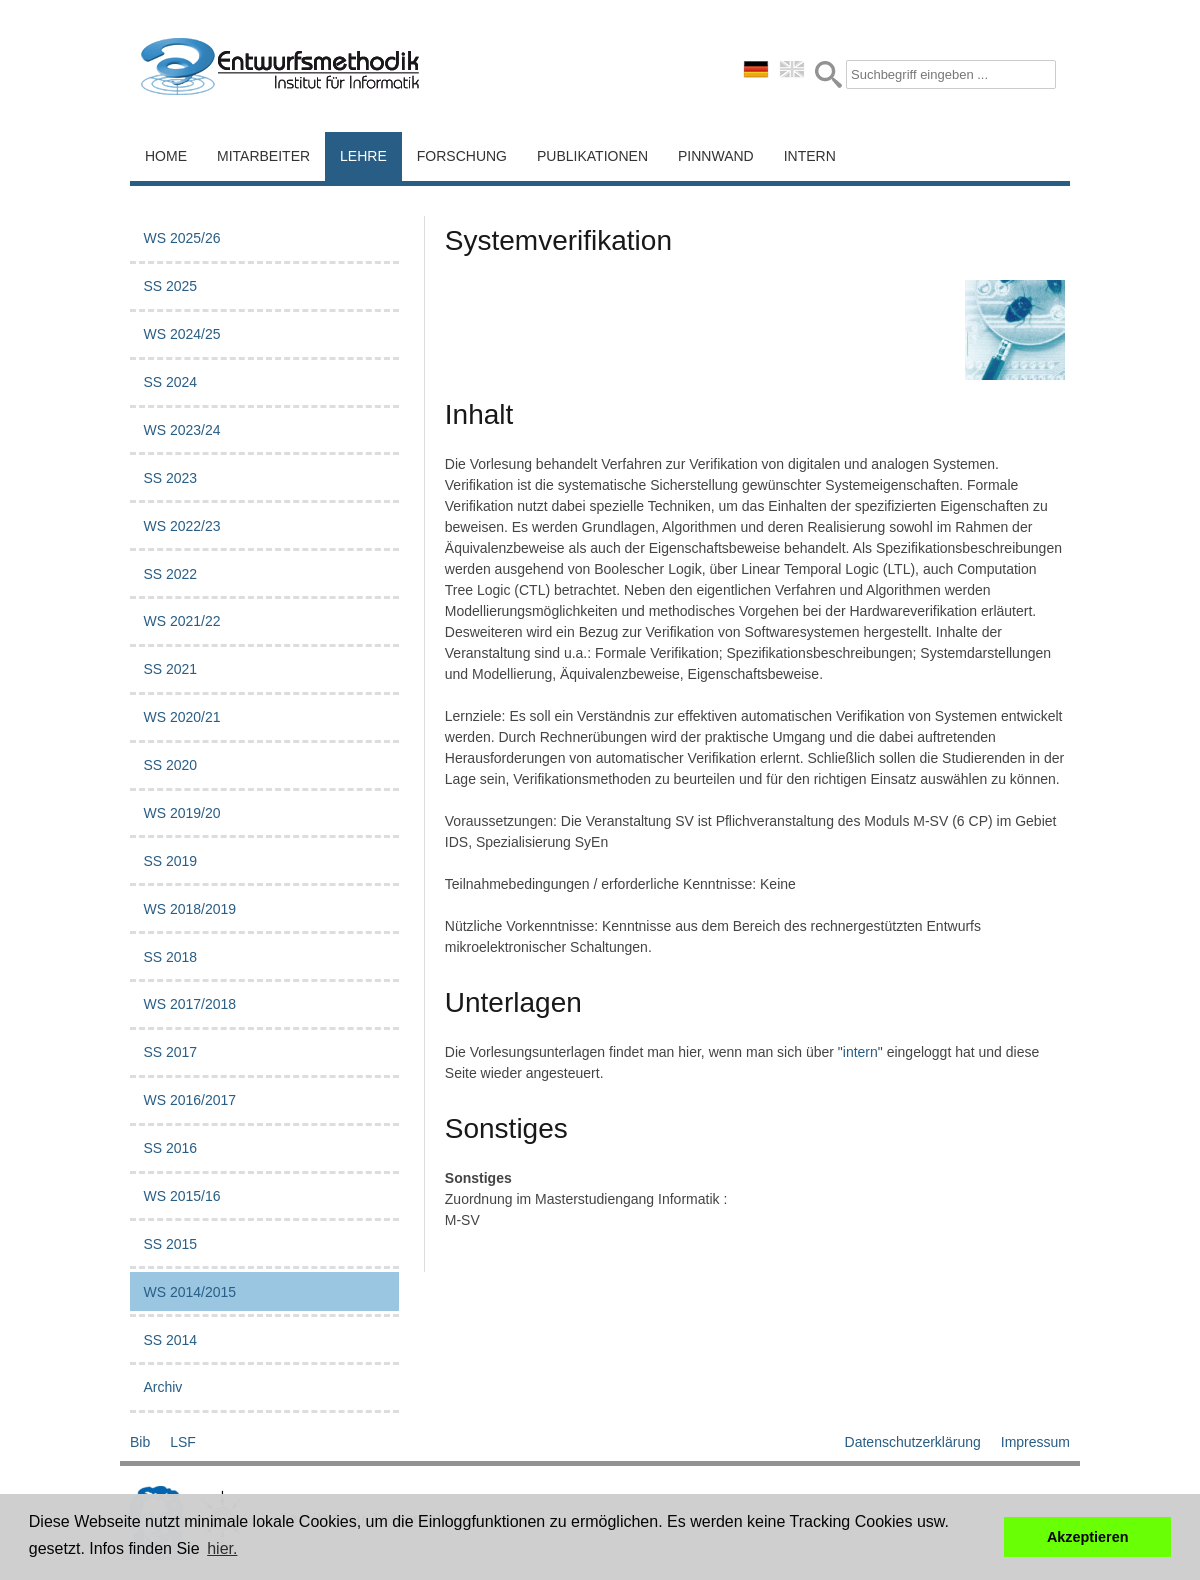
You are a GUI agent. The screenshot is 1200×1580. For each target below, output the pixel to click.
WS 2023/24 (181, 430)
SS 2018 (170, 957)
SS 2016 (170, 1148)
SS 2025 (170, 286)
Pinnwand (716, 156)
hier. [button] (222, 1548)
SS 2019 (170, 861)
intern (860, 1052)
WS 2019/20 (181, 813)
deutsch (756, 69)
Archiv (162, 1387)
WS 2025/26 (181, 238)
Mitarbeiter (263, 156)
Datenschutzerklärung (913, 1442)
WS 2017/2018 (189, 1004)
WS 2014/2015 (189, 1292)
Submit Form (828, 74)
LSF (183, 1442)
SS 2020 (170, 765)
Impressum (1035, 1442)
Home (166, 156)
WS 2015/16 (181, 1196)
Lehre (363, 156)
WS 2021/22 (181, 621)
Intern (810, 156)
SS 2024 (170, 382)
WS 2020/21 (181, 717)
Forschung (462, 156)
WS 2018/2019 (189, 909)
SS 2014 (170, 1340)
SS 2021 (170, 669)
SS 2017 (170, 1052)
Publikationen (592, 156)
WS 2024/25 (181, 334)
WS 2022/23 (181, 526)
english (792, 69)
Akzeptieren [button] (1088, 1537)
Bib (140, 1442)
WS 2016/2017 (189, 1100)
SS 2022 (170, 574)
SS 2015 (170, 1244)
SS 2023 (170, 478)
